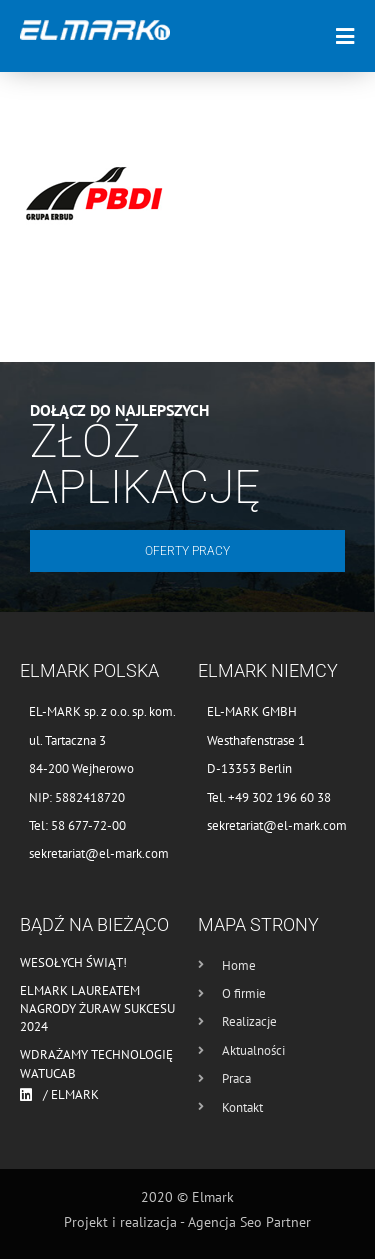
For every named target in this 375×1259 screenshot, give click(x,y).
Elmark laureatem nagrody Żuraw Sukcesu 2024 (97, 1008)
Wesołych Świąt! (73, 962)
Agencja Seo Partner (249, 1222)
